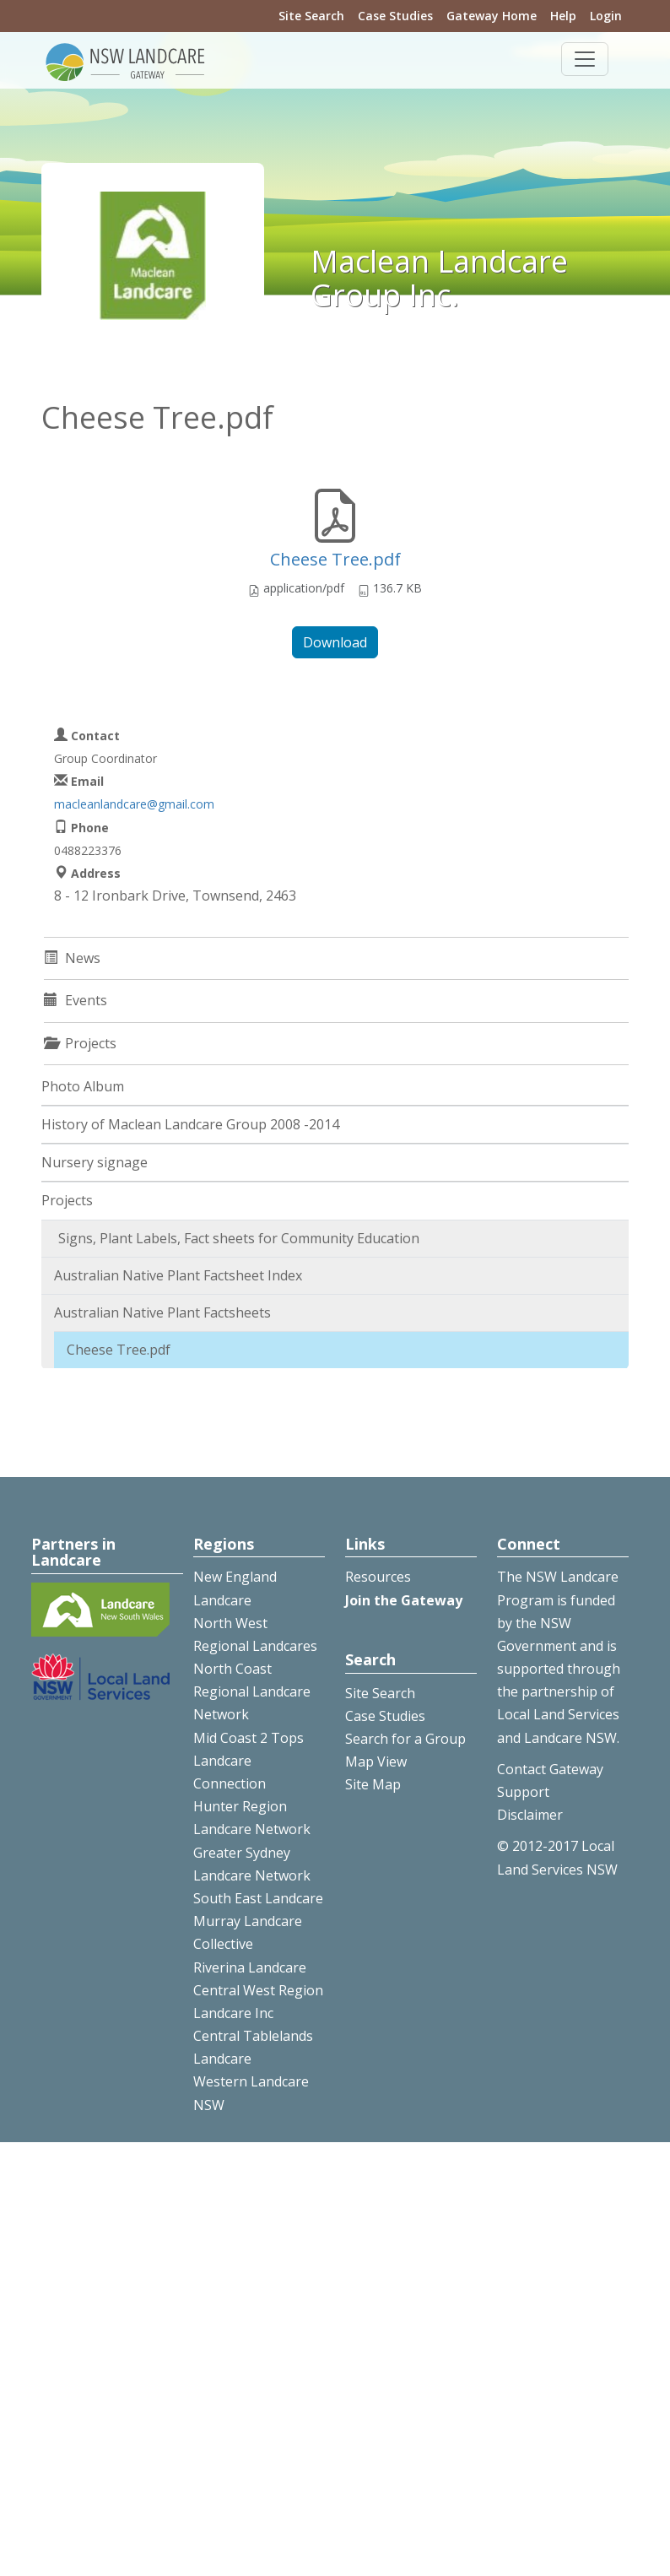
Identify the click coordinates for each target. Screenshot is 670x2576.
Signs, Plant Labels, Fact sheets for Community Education (238, 1238)
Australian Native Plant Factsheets (162, 1312)
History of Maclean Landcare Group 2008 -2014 (190, 1124)
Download (335, 642)
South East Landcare (258, 1898)
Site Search (311, 16)
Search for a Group (405, 1738)
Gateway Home (491, 16)
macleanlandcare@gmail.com (134, 804)
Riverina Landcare (249, 1967)
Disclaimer (530, 1814)
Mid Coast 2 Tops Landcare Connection (248, 1761)
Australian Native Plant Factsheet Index (178, 1275)
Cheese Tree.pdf (335, 559)
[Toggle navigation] (584, 59)
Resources (378, 1576)
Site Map (373, 1784)
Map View (376, 1761)
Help (563, 16)
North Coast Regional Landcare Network (252, 1691)
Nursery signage (94, 1162)
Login (606, 16)
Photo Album (82, 1086)
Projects (67, 1200)
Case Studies (395, 16)
